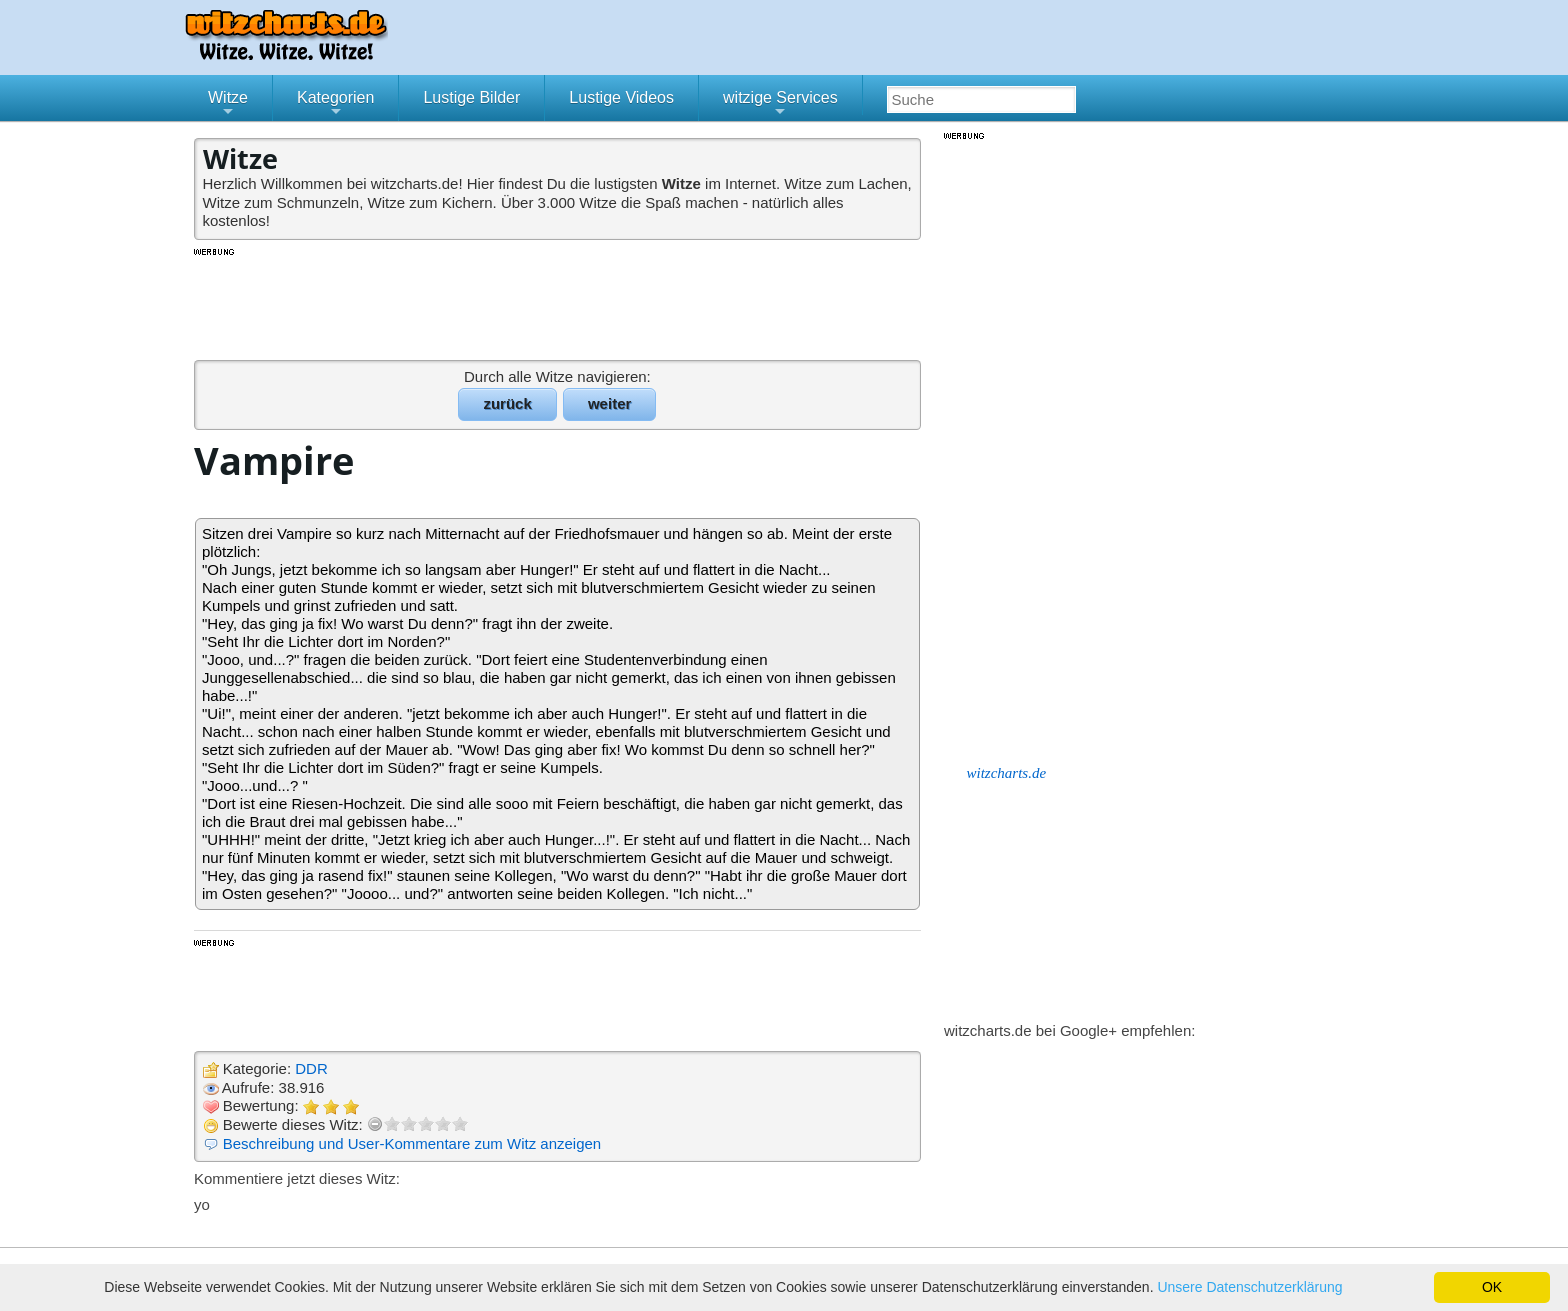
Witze (228, 105)
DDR (311, 1068)
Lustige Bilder (471, 97)
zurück (507, 403)
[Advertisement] (559, 303)
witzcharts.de (1007, 773)
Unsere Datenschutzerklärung (1249, 1287)
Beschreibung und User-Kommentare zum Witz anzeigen (412, 1143)
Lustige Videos (621, 97)
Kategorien (335, 105)
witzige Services (780, 105)
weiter (609, 403)
